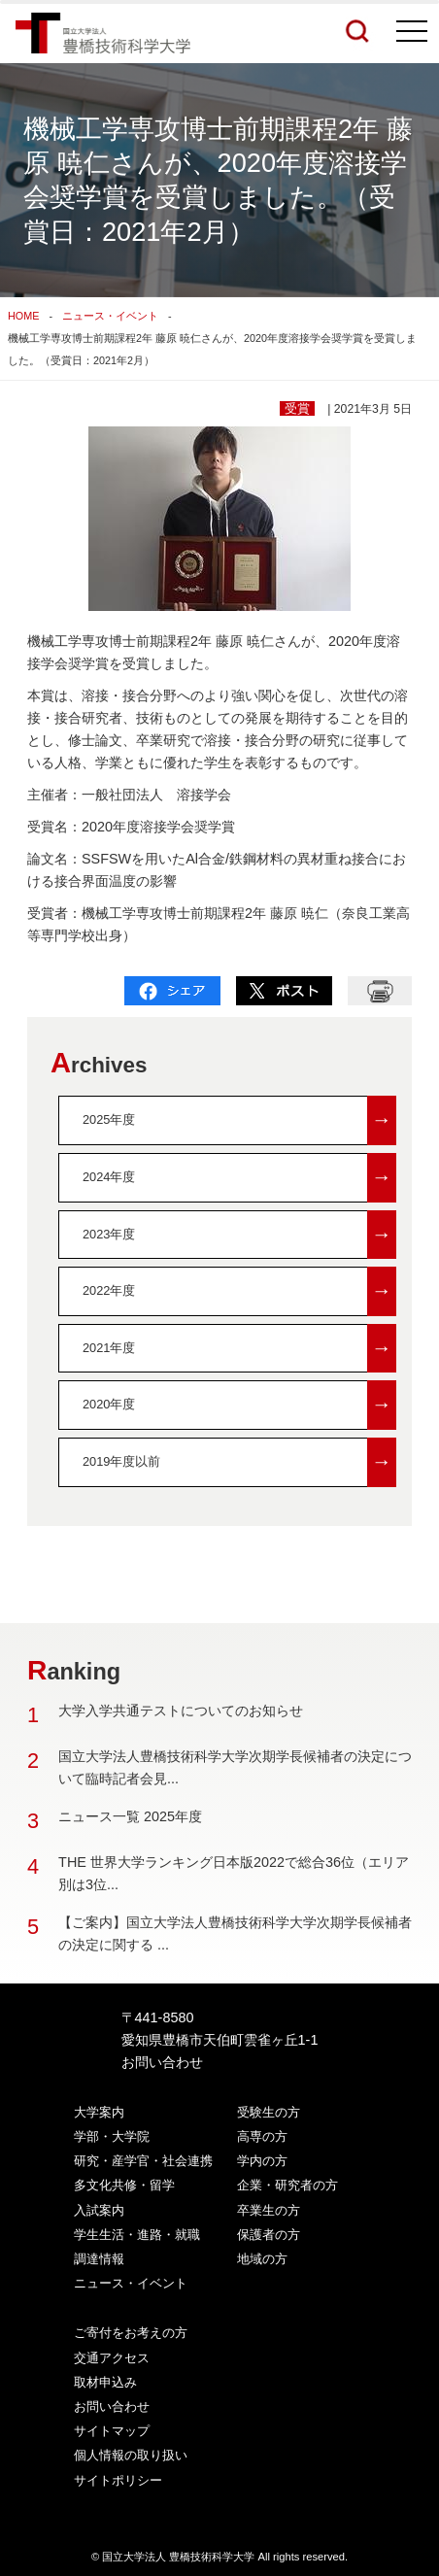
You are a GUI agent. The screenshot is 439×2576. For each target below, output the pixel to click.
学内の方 (262, 2160)
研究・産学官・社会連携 (143, 2160)
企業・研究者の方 (287, 2185)
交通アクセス (112, 2358)
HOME (23, 316)
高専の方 (262, 2136)
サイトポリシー (118, 2480)
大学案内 (99, 2112)
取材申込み (105, 2382)
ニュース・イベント (110, 316)
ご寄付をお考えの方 (130, 2332)
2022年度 (239, 1291)
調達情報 (99, 2259)
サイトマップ (112, 2430)
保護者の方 (268, 2234)
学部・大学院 (112, 2136)
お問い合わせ (162, 2062)
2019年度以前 (239, 1462)
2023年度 (239, 1235)
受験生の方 (268, 2112)
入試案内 (99, 2210)
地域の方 (262, 2259)
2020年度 (239, 1405)
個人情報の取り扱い (130, 2455)
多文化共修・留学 (124, 2185)
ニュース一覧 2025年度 (130, 1816)
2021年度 (239, 1348)
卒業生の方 (268, 2210)
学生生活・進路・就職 (137, 2234)
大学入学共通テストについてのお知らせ (180, 1710)
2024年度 (239, 1178)
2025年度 (239, 1120)
